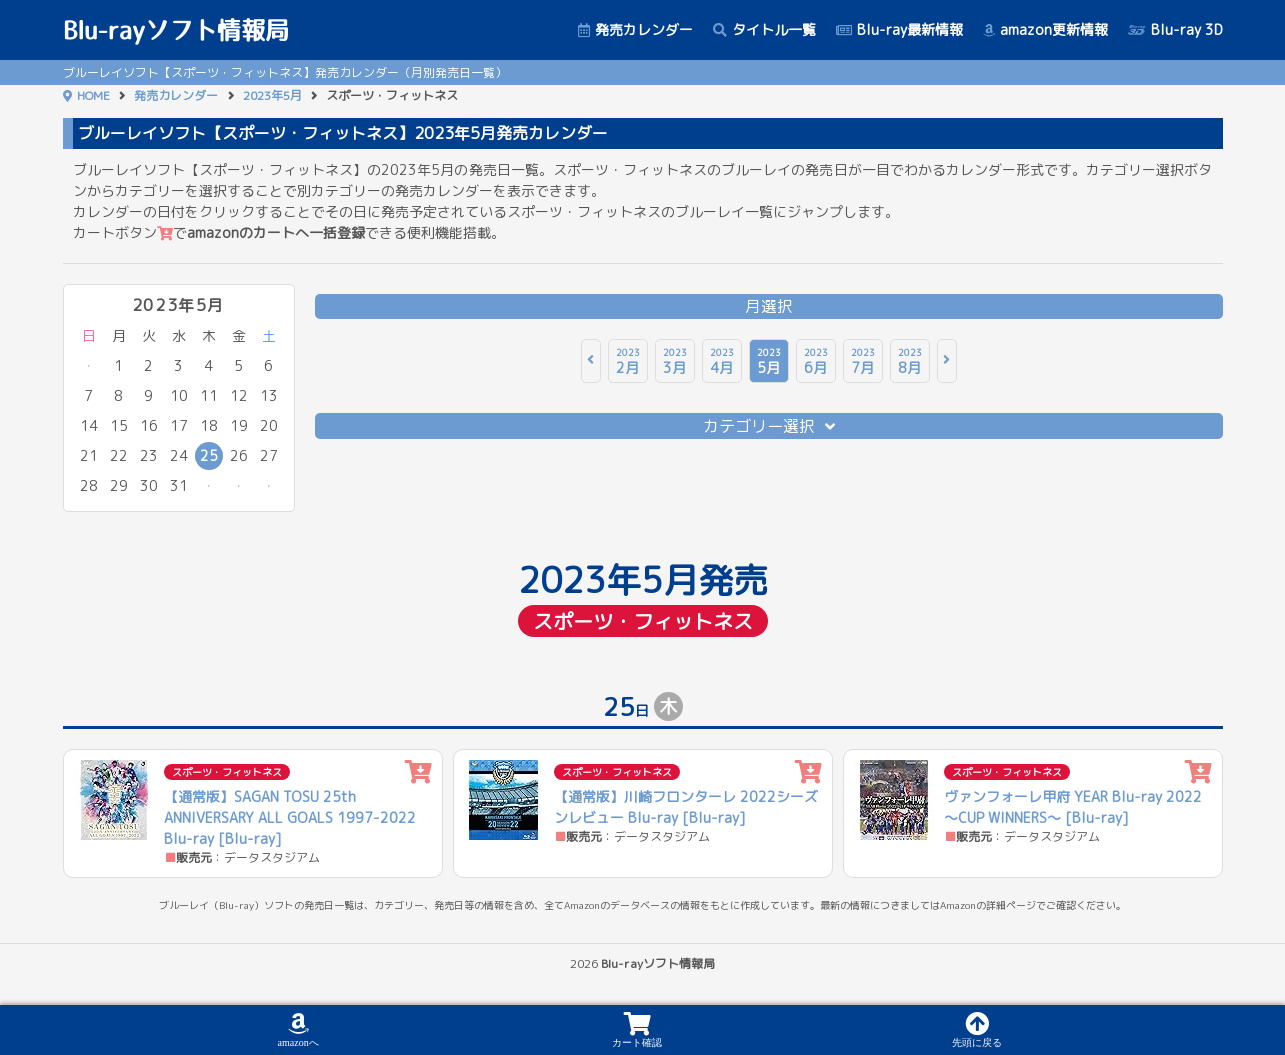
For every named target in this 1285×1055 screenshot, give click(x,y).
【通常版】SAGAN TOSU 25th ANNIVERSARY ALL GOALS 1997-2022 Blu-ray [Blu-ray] (290, 817)
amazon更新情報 (1045, 29)
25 (209, 455)
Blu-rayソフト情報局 (176, 30)
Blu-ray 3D (1175, 29)
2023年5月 (272, 95)
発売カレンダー (635, 29)
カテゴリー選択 (769, 426)
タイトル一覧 (764, 29)
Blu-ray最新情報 (899, 29)
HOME (93, 95)
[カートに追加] (418, 772)
